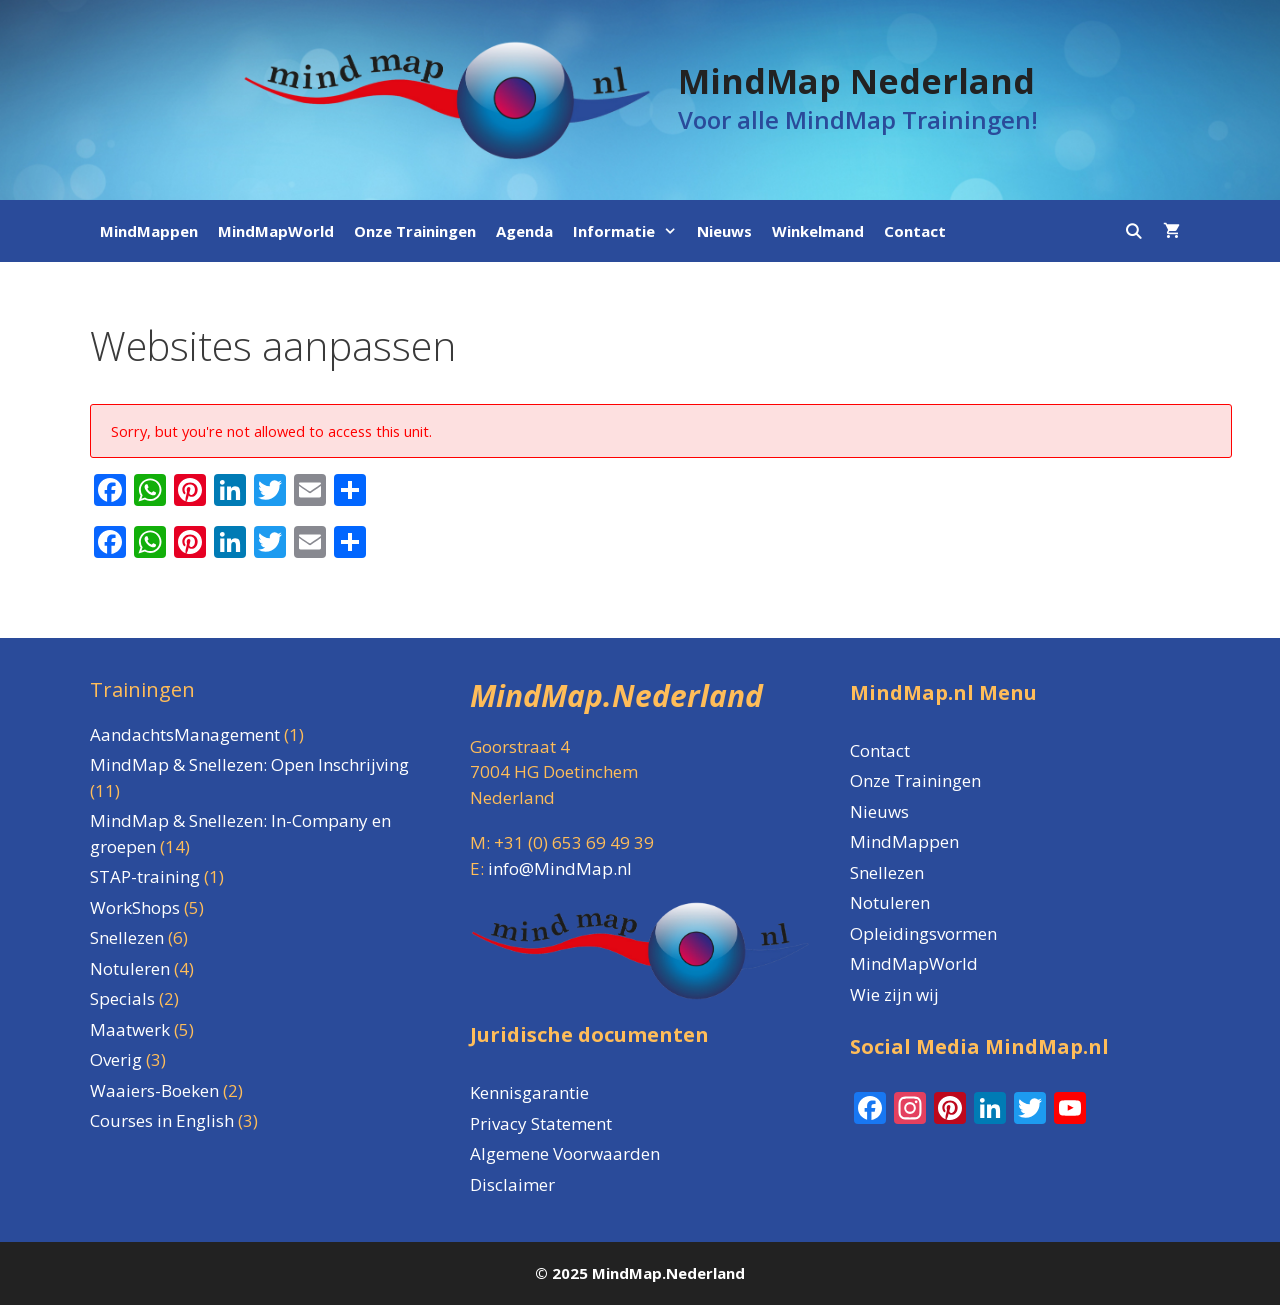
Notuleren (890, 902)
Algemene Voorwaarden (565, 1153)
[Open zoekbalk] (1133, 231)
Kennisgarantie (529, 1092)
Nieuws (724, 231)
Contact (915, 231)
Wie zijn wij (894, 994)
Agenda (524, 231)
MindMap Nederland (856, 81)
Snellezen (887, 872)
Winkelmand (818, 231)
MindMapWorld (276, 231)
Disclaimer (512, 1184)
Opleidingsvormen (923, 933)
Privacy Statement (541, 1123)
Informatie (630, 231)
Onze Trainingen (415, 231)
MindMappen (149, 231)
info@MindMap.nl (560, 868)
